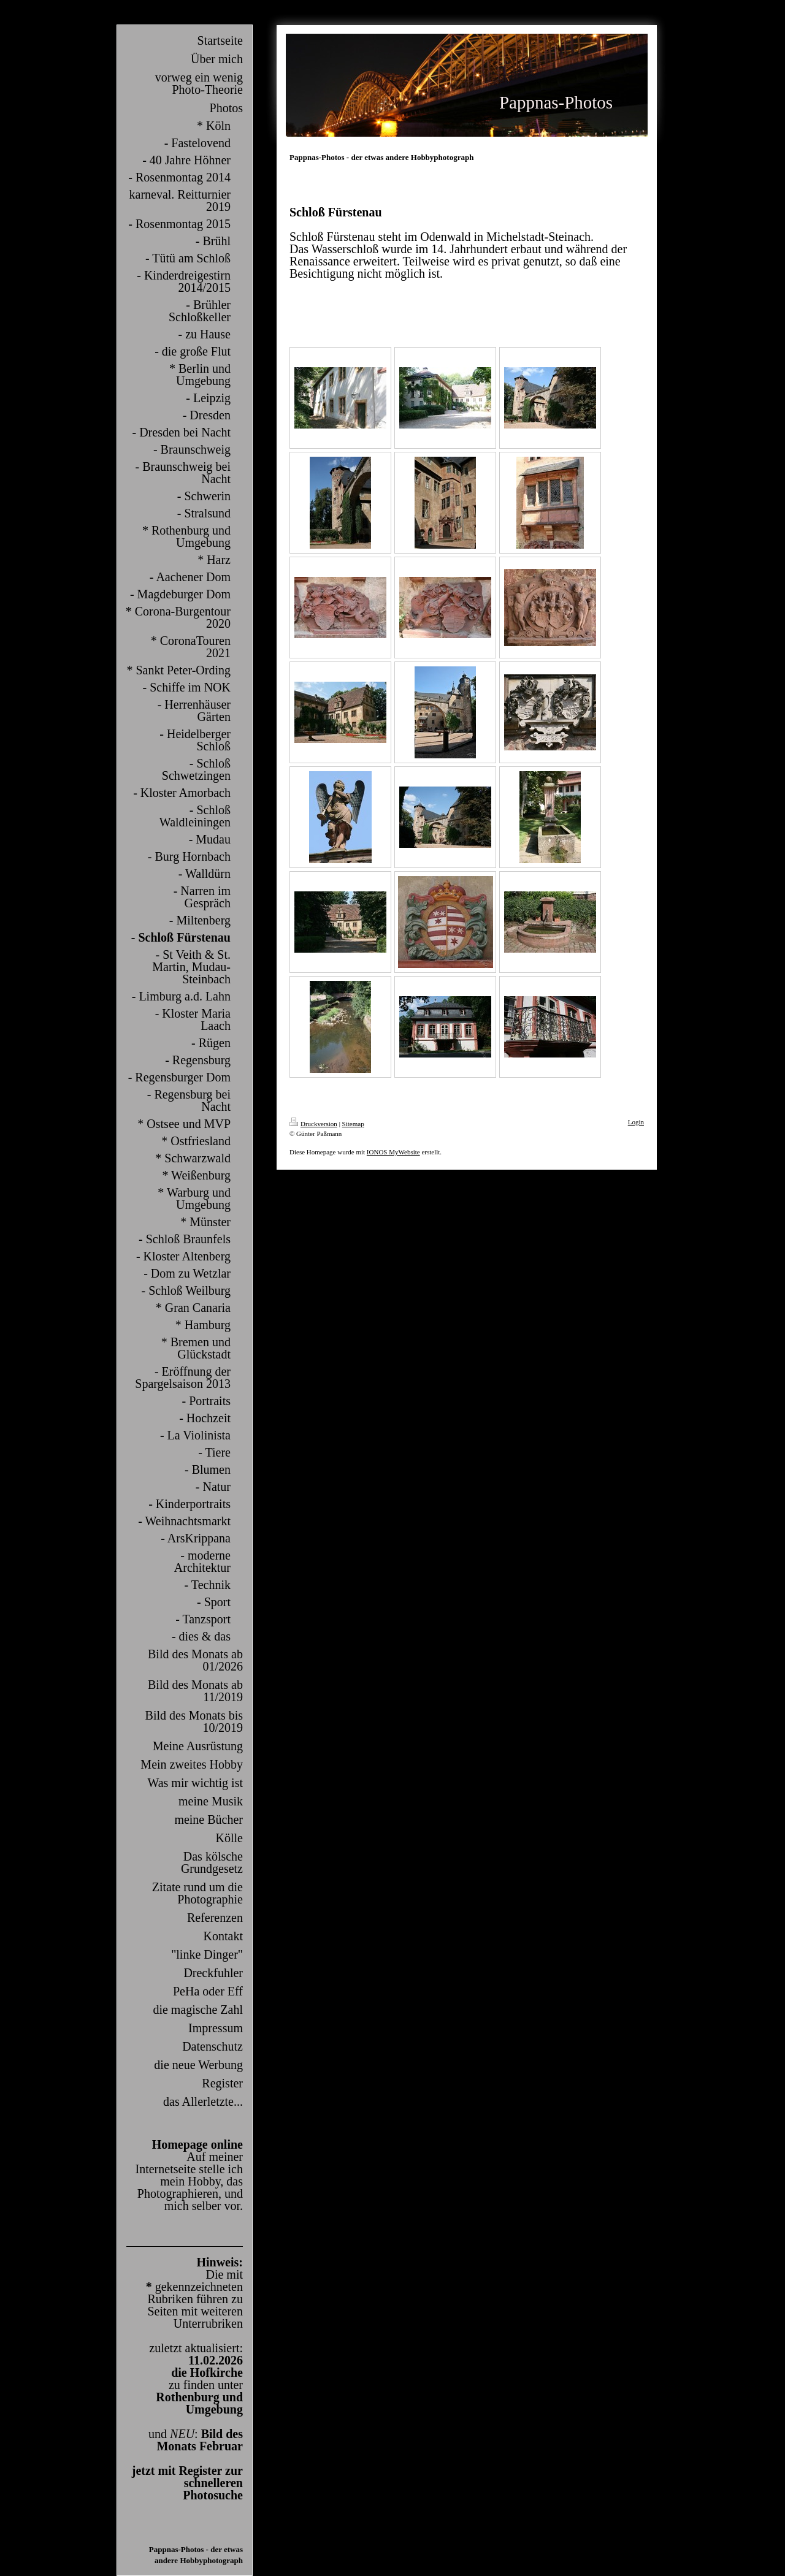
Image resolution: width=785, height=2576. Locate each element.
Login (636, 1122)
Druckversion (313, 1123)
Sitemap (353, 1123)
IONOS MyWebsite (393, 1152)
